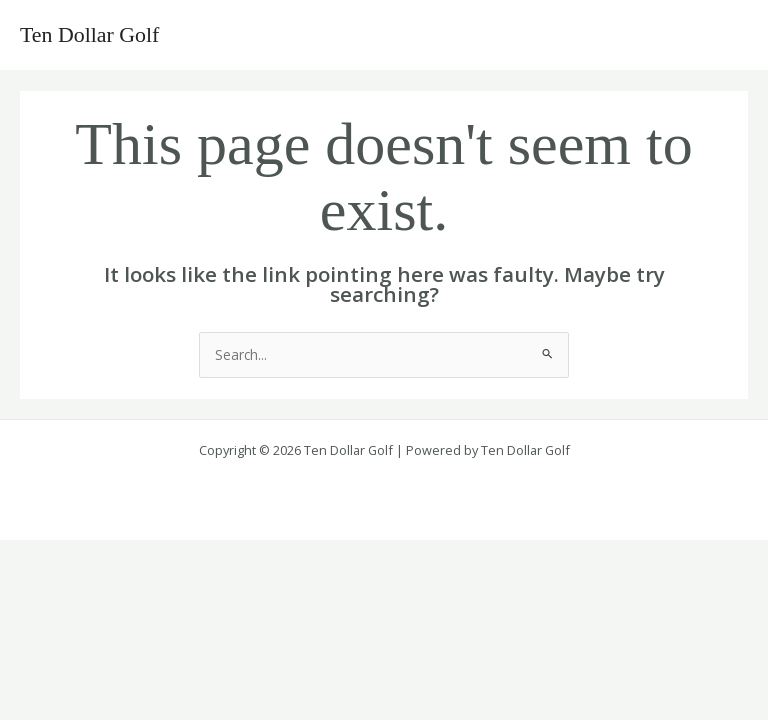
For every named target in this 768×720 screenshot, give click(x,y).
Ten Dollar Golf (89, 35)
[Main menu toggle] (728, 35)
